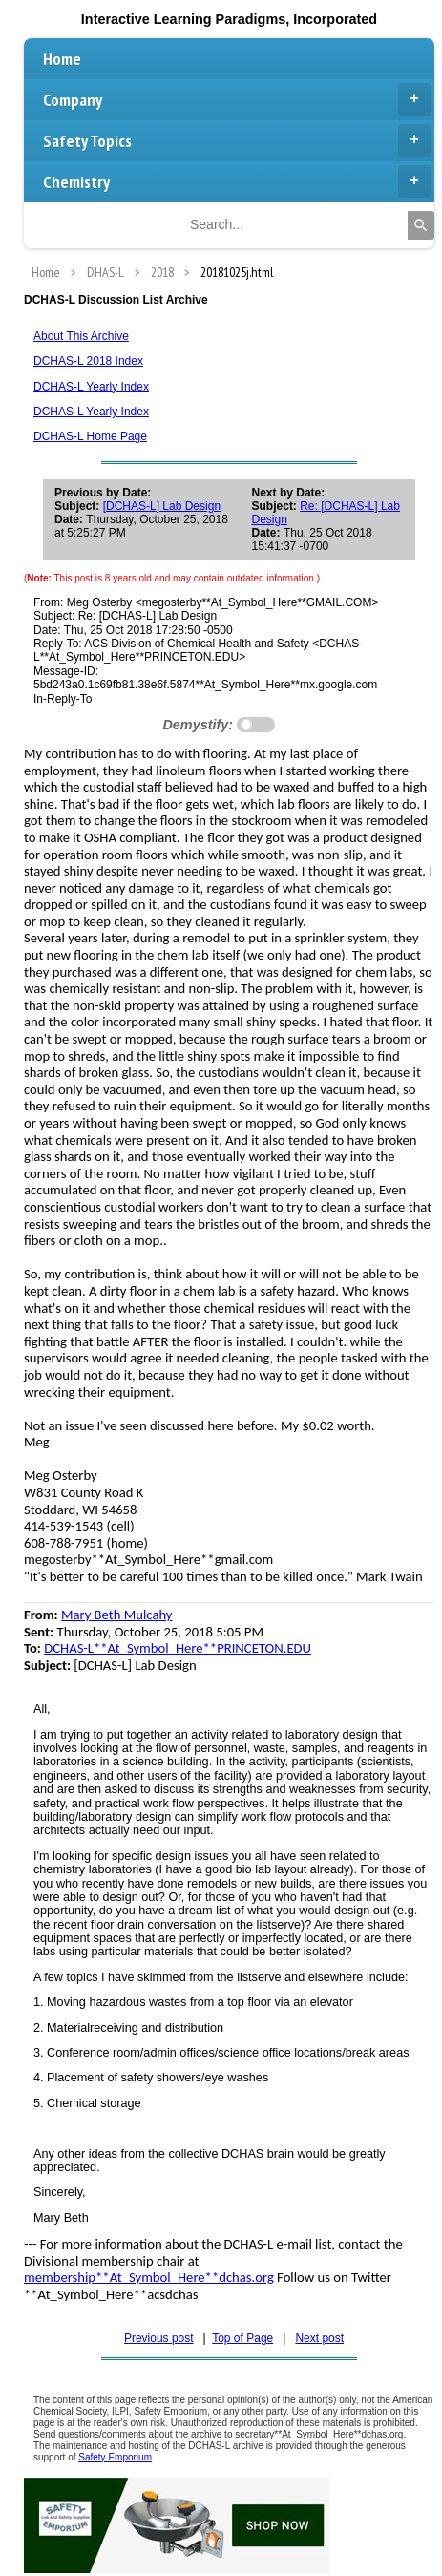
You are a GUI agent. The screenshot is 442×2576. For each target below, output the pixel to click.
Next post (319, 2338)
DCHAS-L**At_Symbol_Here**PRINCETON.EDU (177, 1648)
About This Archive (81, 336)
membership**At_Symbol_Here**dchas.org (149, 2277)
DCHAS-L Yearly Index (91, 386)
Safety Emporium (115, 2457)
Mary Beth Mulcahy (117, 1614)
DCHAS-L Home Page (90, 436)
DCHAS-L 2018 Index (88, 361)
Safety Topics (237, 140)
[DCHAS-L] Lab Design (162, 506)
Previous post (159, 2338)
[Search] (421, 225)
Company (237, 99)
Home (62, 59)
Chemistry (237, 181)
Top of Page (242, 2338)
